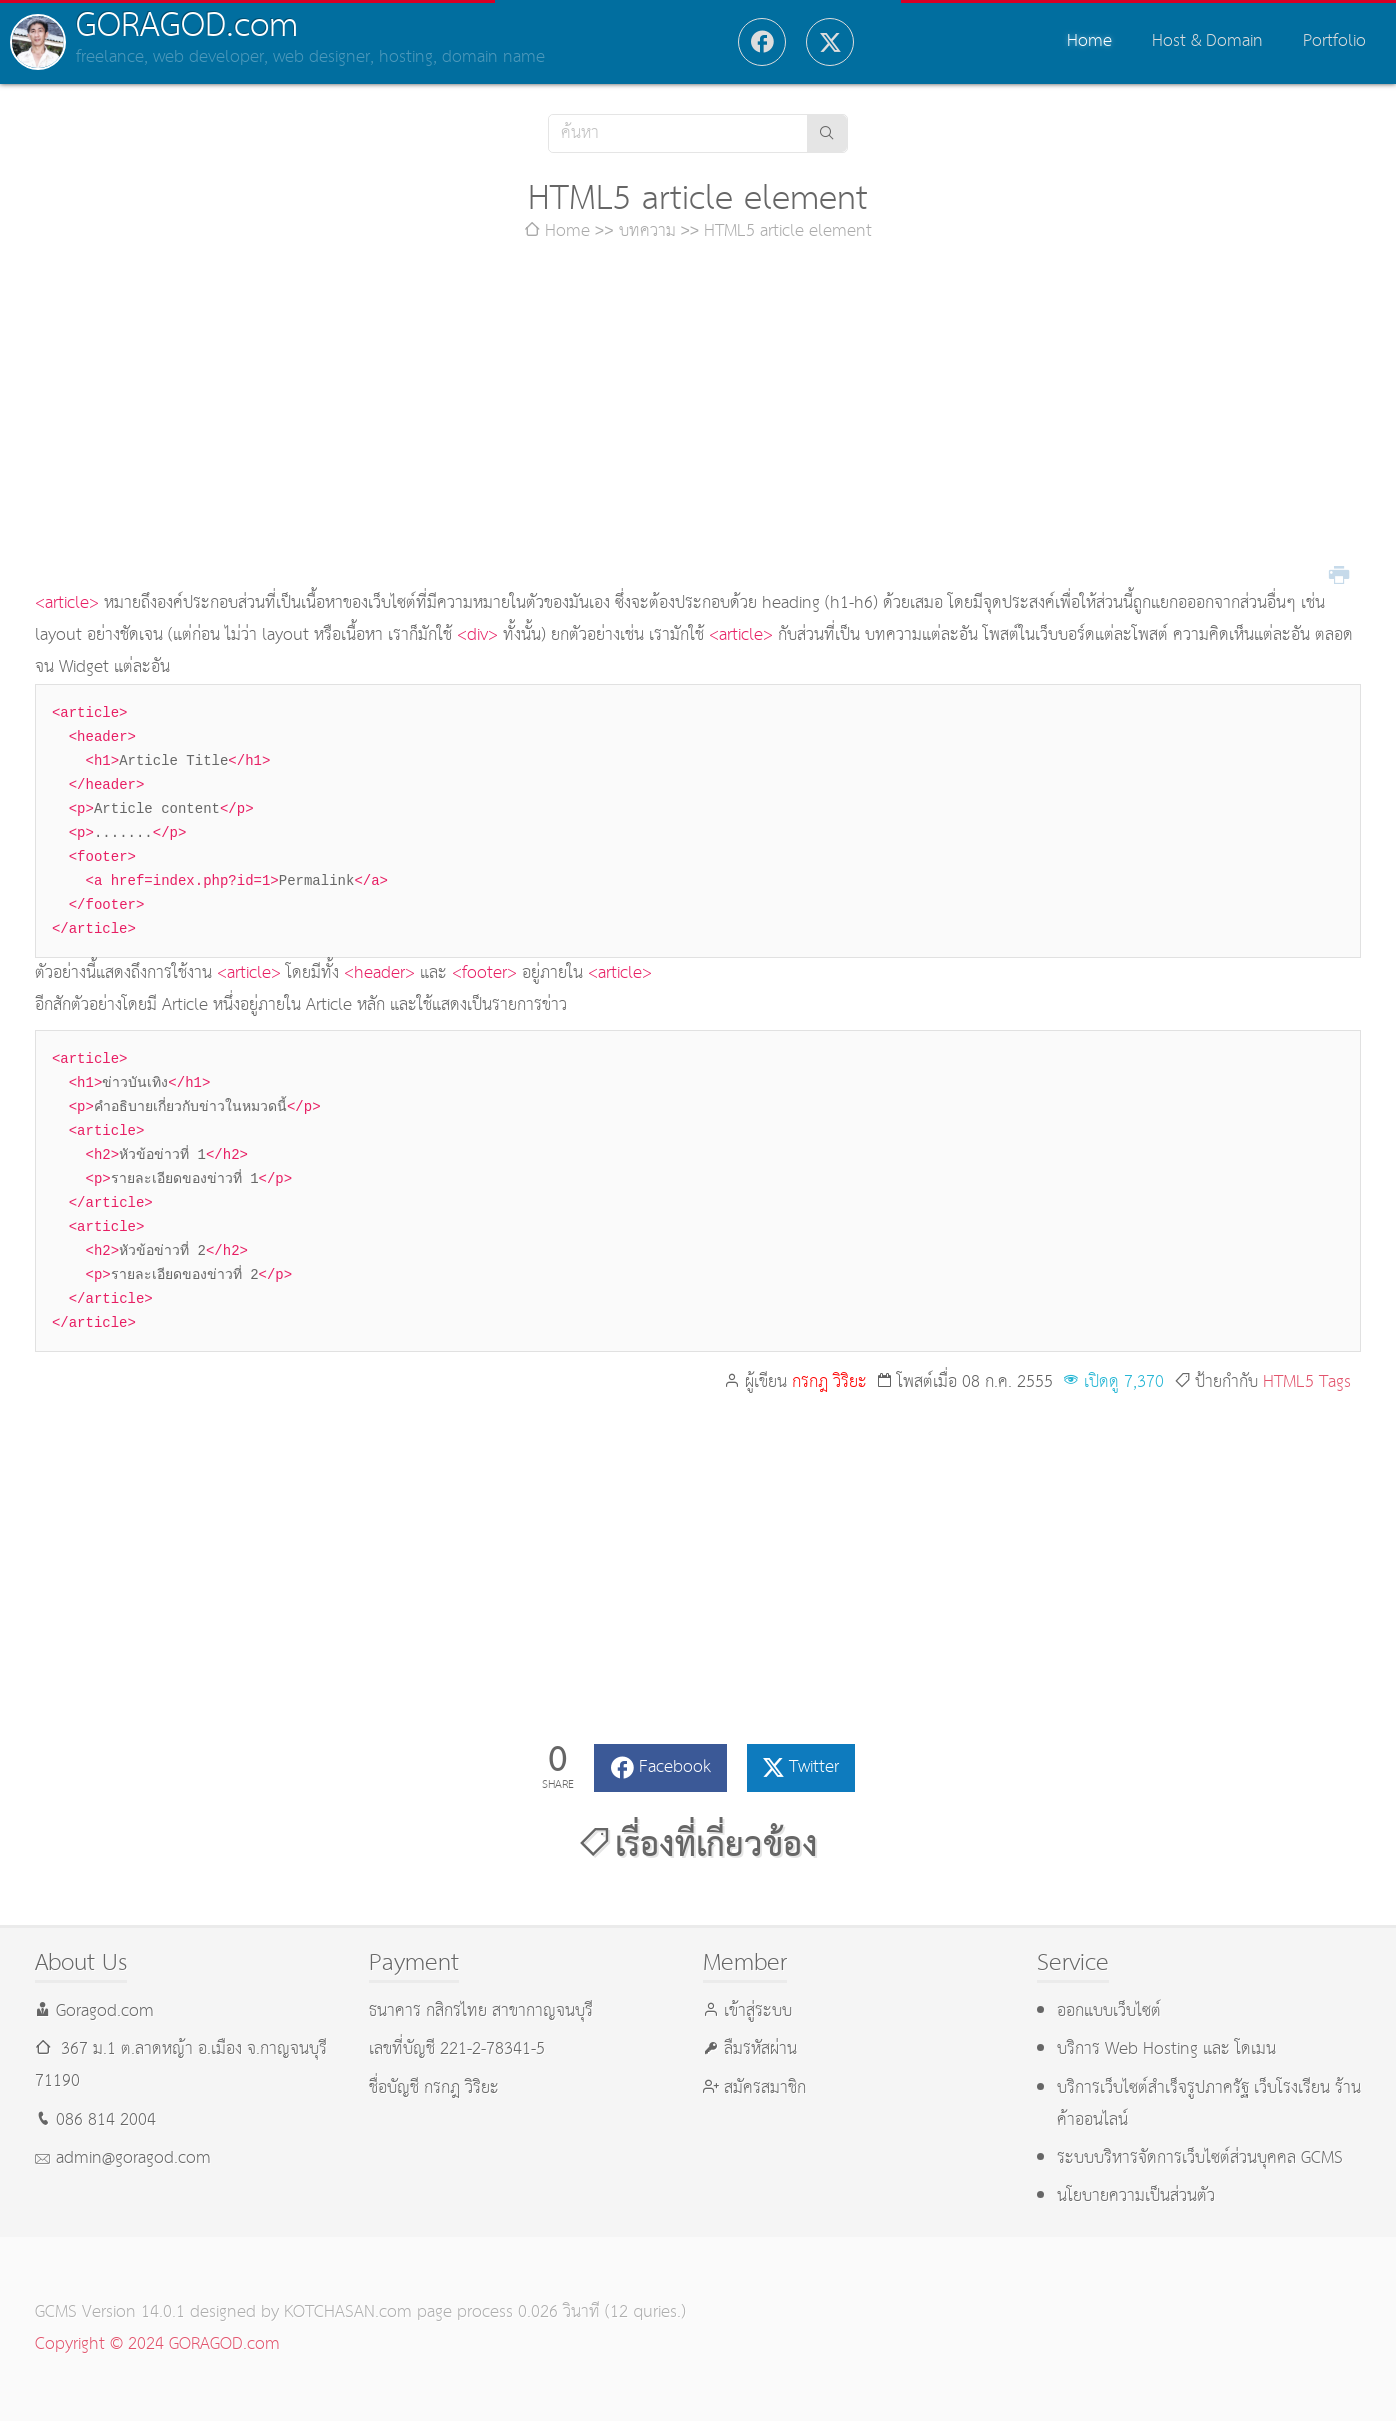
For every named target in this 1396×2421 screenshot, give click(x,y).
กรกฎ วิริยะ (829, 1382)
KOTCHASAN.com (348, 2312)
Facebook (675, 1767)
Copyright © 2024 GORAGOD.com (157, 2344)
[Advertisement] (698, 418)
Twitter (814, 1767)
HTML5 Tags (1307, 1382)
